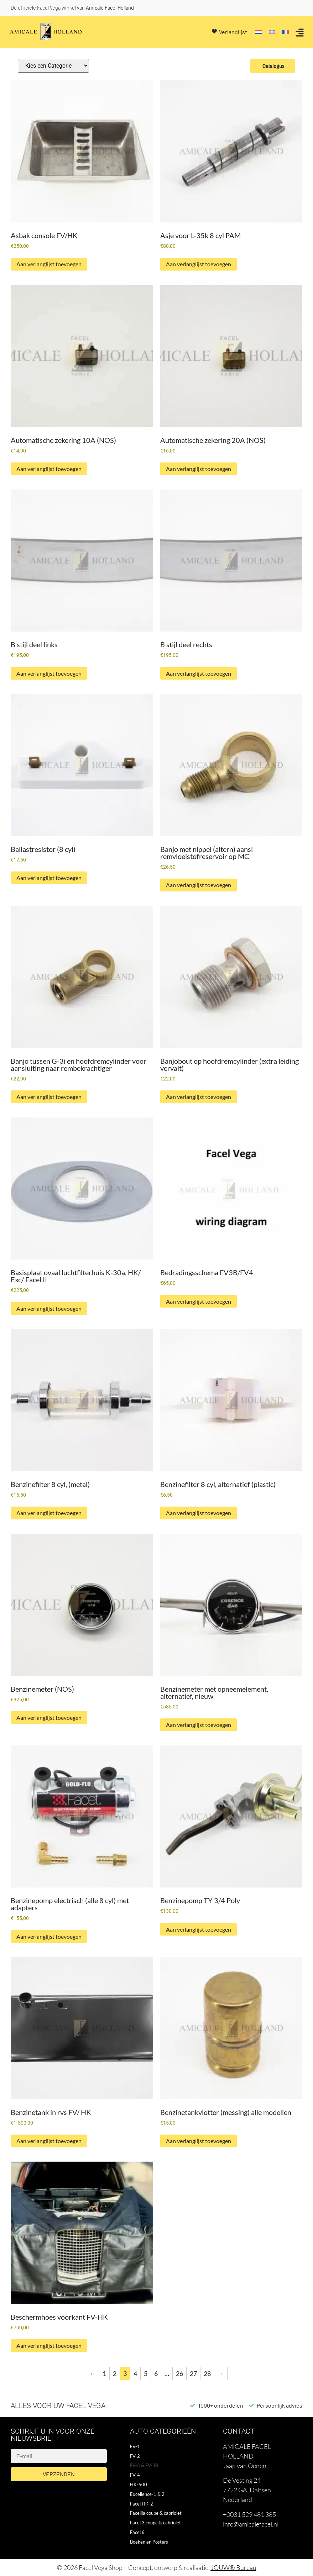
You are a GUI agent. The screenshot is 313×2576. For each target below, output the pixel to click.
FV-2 (135, 2456)
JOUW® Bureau (233, 2567)
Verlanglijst (233, 31)
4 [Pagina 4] (135, 2373)
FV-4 (135, 2475)
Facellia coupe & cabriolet (156, 2513)
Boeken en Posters (149, 2542)
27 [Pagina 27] (193, 2373)
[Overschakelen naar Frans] (285, 32)
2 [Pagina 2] (114, 2373)
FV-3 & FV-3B (144, 2465)
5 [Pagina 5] (145, 2373)
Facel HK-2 (141, 2504)
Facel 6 (137, 2532)
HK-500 (138, 2484)
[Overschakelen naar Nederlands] (258, 32)
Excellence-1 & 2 (147, 2494)
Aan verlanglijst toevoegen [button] (49, 264)
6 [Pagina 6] (156, 2373)
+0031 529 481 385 (249, 2514)
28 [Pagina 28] (207, 2373)
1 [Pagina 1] (104, 2373)
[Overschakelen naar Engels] (272, 32)
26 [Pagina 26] (179, 2373)
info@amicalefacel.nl (250, 2524)
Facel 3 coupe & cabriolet (155, 2522)
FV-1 (135, 2446)
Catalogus (273, 66)
